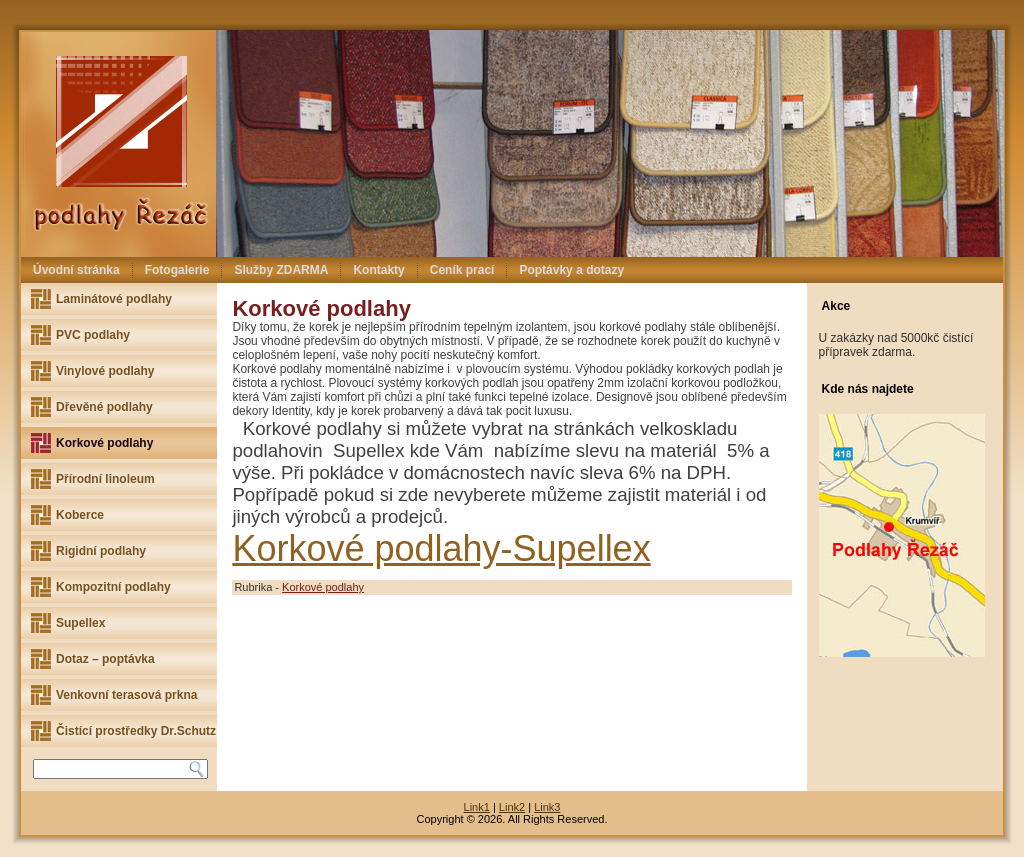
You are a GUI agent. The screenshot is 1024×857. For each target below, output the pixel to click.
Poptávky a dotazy (571, 270)
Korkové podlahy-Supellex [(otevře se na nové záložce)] (441, 548)
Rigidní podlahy (101, 551)
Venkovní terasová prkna (126, 695)
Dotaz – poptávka (105, 659)
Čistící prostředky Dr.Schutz (136, 731)
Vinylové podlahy (105, 371)
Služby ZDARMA (281, 270)
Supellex (80, 623)
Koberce (80, 515)
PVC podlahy (93, 335)
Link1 (477, 807)
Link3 (547, 807)
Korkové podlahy (104, 443)
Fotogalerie (177, 270)
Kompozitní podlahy (113, 587)
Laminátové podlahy (114, 299)
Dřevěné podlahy (104, 407)
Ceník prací (462, 270)
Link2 (512, 807)
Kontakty (378, 270)
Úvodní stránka (76, 270)
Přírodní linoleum (105, 479)
